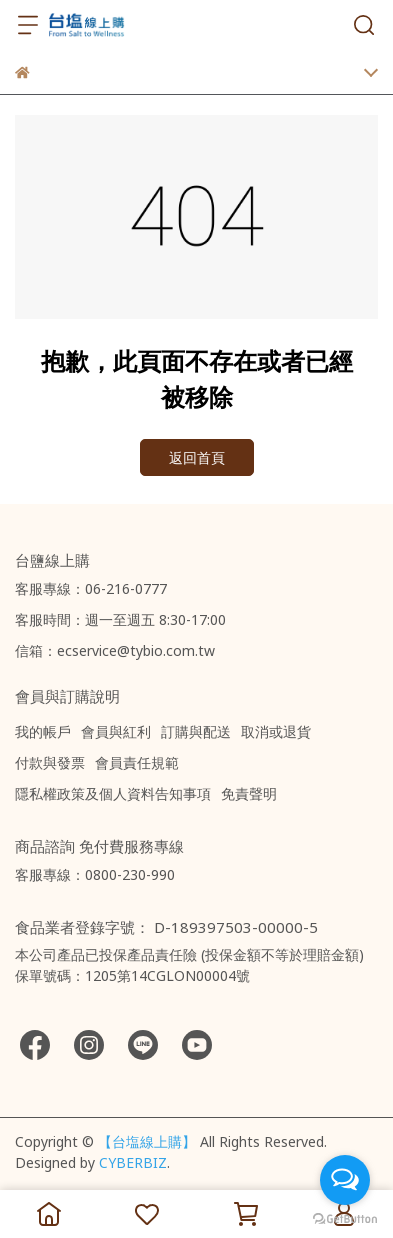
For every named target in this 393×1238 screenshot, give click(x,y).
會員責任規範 (137, 762)
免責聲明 (249, 793)
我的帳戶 (43, 731)
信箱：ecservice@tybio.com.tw (115, 650)
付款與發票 (50, 762)
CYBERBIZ (133, 1162)
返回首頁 (197, 457)
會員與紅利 (116, 731)
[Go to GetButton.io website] (345, 1218)
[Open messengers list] (345, 1180)
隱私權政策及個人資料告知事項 (113, 793)
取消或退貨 (276, 731)
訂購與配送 (196, 731)
